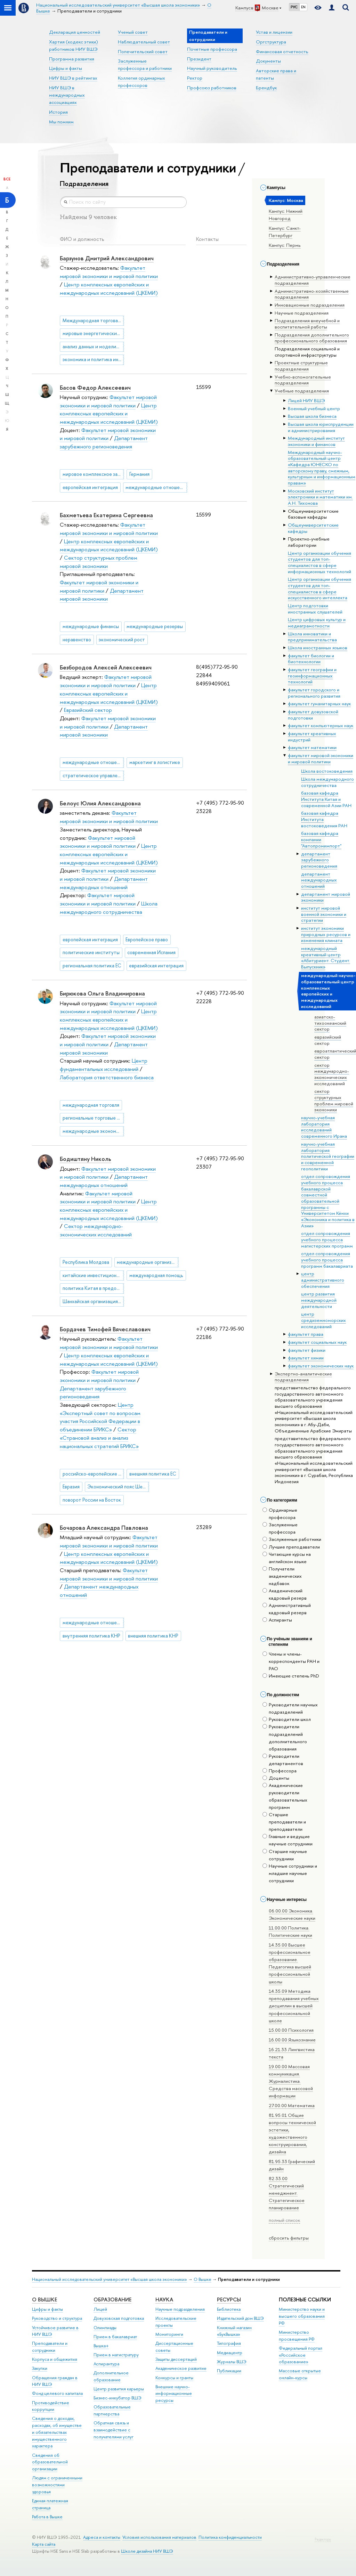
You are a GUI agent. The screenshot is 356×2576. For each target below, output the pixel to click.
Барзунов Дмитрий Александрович (107, 258)
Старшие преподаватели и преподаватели (284, 1821)
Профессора (279, 1771)
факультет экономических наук (321, 1366)
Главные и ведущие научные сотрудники (287, 1840)
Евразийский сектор (88, 710)
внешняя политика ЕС (152, 1474)
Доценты (275, 1778)
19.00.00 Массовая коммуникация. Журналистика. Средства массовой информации (291, 2081)
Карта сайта (43, 2544)
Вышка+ (101, 2346)
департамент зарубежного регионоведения (319, 860)
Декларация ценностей (74, 32)
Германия (139, 474)
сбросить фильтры (289, 2238)
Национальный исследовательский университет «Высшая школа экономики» (109, 2279)
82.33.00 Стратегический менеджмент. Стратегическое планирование (287, 2193)
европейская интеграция (90, 487)
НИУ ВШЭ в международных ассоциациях (67, 94)
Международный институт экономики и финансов (316, 441)
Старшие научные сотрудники (284, 1855)
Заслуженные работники (291, 1539)
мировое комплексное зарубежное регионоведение (93, 474)
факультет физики (306, 1350)
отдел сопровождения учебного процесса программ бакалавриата (327, 1259)
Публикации (229, 2371)
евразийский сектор (327, 1040)
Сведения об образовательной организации (50, 2462)
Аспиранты (277, 1620)
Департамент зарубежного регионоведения (104, 442)
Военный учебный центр (314, 408)
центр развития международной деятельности (319, 1300)
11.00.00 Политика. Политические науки (290, 1931)
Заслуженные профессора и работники (145, 64)
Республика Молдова (86, 1262)
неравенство (77, 639)
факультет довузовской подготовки (313, 714)
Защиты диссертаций (176, 2359)
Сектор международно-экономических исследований (96, 1230)
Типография (229, 2343)
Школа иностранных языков (317, 647)
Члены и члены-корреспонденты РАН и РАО (290, 1661)
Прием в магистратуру (116, 2355)
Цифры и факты (65, 68)
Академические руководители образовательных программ (284, 1796)
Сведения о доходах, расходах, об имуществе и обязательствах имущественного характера (57, 2432)
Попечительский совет (143, 51)
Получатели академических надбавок (282, 1576)
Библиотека (229, 2309)
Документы (268, 61)
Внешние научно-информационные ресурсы (173, 2394)
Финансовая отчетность (282, 51)
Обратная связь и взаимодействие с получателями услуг (114, 2430)
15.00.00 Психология (291, 2030)
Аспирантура (106, 2364)
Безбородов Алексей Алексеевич (106, 667)
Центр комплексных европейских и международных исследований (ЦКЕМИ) (109, 413)
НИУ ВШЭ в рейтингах (73, 78)
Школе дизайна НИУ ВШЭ (147, 2551)
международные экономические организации (93, 1131)
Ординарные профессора (279, 1513)
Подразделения (84, 183)
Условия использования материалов (159, 2537)
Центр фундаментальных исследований (103, 1065)
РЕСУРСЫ (229, 2299)
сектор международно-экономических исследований (331, 1074)
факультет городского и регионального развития (314, 692)
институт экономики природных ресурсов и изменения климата (325, 934)
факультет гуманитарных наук (319, 703)
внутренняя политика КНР (91, 1636)
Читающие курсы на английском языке (286, 1558)
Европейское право (147, 939)
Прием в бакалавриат (115, 2337)
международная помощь (156, 1275)
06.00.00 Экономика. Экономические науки (292, 1914)
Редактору (323, 2539)
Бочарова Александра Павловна (104, 1527)
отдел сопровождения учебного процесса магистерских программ (327, 1239)
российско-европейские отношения (93, 1474)
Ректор (194, 78)
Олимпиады (105, 2328)
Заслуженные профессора (280, 1528)
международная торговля (91, 1105)
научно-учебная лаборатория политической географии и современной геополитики (327, 1156)
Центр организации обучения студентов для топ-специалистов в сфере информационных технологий (319, 562)
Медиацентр (229, 2353)
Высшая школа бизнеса (312, 416)
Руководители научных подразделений (290, 1708)
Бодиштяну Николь (85, 1159)
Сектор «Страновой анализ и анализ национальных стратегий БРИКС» (99, 1437)
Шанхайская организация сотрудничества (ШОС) (93, 1301)
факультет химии (306, 1358)
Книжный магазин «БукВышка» (234, 2331)
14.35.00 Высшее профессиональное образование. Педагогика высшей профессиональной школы (290, 1963)
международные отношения (156, 487)
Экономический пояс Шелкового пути (118, 1487)
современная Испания (151, 952)
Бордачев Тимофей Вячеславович (105, 1329)
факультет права (305, 1334)
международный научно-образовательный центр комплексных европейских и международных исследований (328, 990)
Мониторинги (169, 2334)
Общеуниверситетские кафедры (313, 528)
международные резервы (155, 626)
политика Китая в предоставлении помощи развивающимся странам (93, 1288)
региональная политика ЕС (92, 965)
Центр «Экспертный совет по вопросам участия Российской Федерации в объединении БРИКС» (100, 1417)
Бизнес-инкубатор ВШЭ (117, 2398)
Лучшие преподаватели (291, 1547)
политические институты (91, 952)
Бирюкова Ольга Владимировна (102, 993)
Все (6, 179)
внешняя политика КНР (153, 1636)
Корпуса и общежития (54, 2359)
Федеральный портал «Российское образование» (300, 2355)
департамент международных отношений (319, 880)
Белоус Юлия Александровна (100, 803)
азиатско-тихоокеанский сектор (330, 1023)
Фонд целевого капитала (57, 2393)
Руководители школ (286, 1719)
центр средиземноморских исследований (323, 1320)
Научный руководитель (212, 68)
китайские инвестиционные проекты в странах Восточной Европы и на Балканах (93, 1275)
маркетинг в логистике (154, 762)
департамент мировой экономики (325, 897)
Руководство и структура (57, 2318)
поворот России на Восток (92, 1500)
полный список (284, 2220)
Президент (199, 59)
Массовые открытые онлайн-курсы (300, 2374)
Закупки (39, 2368)
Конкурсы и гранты (174, 2378)
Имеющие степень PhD (290, 1676)
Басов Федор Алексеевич (95, 387)
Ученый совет (133, 32)
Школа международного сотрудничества (327, 782)
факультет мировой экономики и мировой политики (320, 758)
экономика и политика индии (93, 359)
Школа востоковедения (327, 771)
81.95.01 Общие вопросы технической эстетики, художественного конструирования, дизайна (292, 2133)
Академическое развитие (181, 2368)
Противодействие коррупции (50, 2406)
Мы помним (61, 122)
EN (303, 7)
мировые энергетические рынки (93, 333)
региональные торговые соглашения (93, 1118)
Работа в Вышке (47, 2517)
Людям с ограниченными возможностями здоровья (57, 2485)
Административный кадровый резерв (286, 1609)
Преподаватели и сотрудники (49, 2346)
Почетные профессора (212, 49)
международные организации (147, 1262)
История (58, 112)
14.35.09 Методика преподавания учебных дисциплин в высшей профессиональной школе (294, 2005)
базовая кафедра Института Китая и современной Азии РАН (326, 799)
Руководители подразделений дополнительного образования (284, 1737)
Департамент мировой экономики (102, 595)
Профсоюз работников (211, 87)
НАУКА (164, 2299)
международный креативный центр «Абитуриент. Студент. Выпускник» (325, 957)
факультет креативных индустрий (312, 736)
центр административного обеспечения (322, 1279)
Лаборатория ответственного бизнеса (107, 1077)
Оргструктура (271, 42)
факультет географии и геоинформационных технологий (312, 675)
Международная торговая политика (93, 320)
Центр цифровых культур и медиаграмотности (317, 622)
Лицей (100, 2309)
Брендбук (266, 87)
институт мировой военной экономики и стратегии (323, 914)
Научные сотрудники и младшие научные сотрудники (289, 1873)
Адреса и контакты (101, 2537)
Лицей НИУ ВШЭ (306, 400)
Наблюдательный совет (144, 42)
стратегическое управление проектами (93, 775)
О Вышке (202, 2279)
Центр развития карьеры (119, 2389)
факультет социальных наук (317, 1342)
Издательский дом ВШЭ (240, 2318)
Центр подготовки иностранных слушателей (315, 608)
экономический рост (122, 639)
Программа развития (71, 59)
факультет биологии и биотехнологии (311, 658)
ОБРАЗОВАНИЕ (112, 2299)
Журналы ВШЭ (231, 2362)
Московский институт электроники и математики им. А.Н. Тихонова (320, 497)
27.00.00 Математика (292, 2105)
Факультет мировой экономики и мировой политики (109, 272)
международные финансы (91, 626)
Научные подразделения (180, 2309)
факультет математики (312, 747)
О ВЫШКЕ (44, 2299)
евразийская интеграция (156, 965)
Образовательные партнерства (112, 2410)
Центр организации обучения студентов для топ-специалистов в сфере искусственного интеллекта (319, 588)
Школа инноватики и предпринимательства (312, 637)
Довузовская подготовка (119, 2318)
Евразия (71, 1487)
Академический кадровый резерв (284, 1594)
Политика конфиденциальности (230, 2537)
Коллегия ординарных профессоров (141, 81)
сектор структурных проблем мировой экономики (333, 1100)
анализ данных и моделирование (93, 346)
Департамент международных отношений (104, 1181)
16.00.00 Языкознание (292, 2040)
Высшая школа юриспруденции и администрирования (321, 427)
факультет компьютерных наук (320, 725)
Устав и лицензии (274, 32)
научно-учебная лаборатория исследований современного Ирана (324, 1126)
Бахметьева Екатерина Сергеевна (106, 515)
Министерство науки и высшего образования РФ (302, 2316)
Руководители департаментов (282, 1759)
